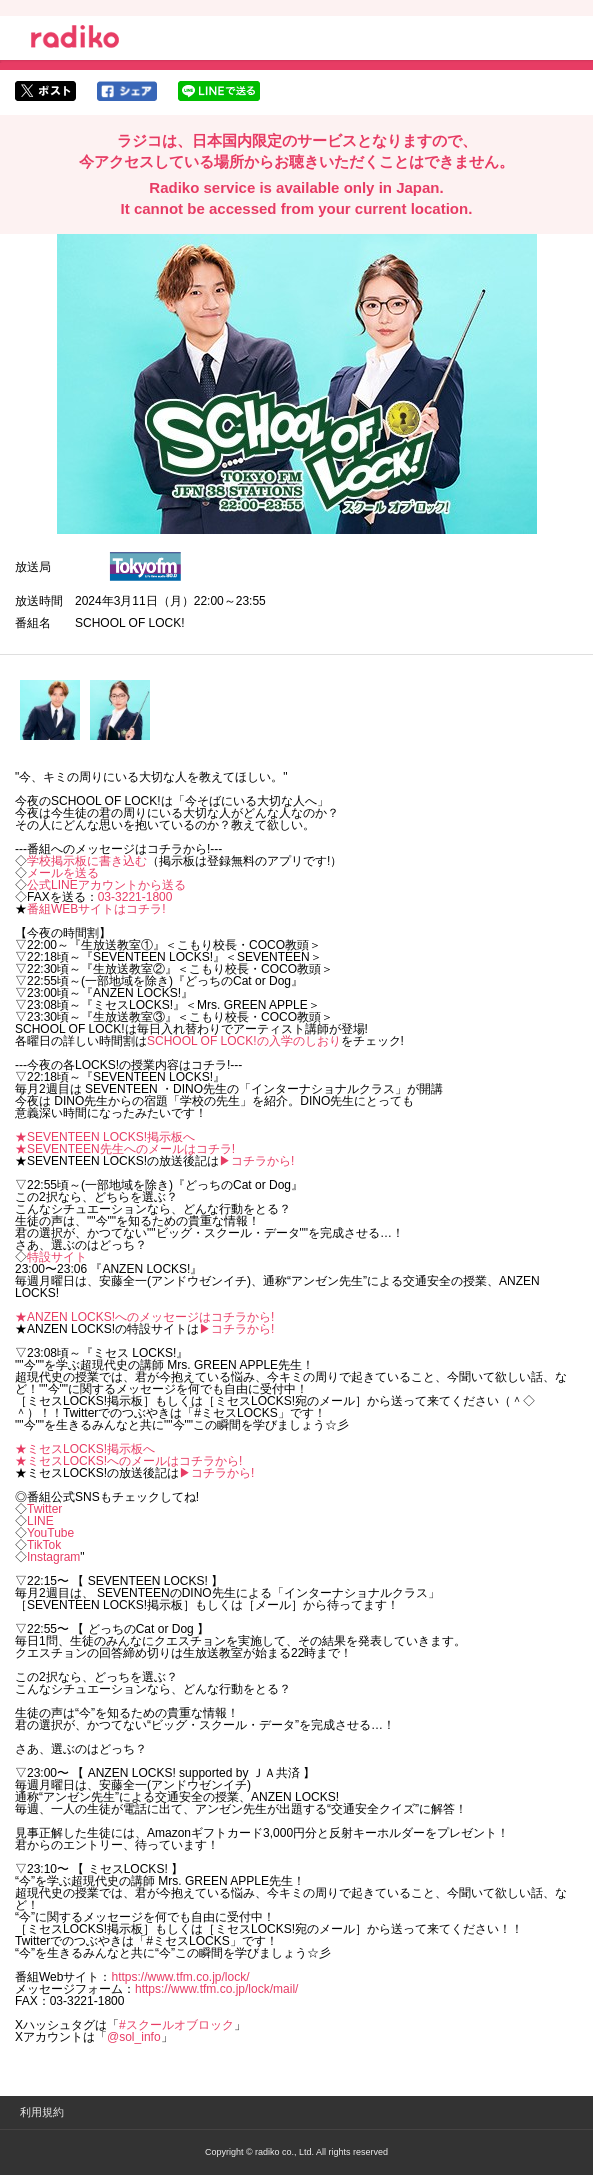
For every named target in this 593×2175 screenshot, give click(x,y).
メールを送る (63, 873)
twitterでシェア (45, 91)
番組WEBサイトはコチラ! (96, 909)
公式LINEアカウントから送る (106, 885)
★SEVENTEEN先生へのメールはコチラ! (125, 1149)
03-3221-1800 (135, 897)
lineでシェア (219, 91)
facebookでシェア (127, 91)
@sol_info (134, 2037)
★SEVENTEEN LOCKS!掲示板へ (105, 1137)
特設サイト (57, 1257)
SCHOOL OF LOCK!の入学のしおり (244, 1041)
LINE (40, 1521)
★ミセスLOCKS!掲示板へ (85, 1449)
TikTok (44, 1545)
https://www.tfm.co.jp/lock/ (180, 1977)
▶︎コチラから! (256, 1161)
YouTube (50, 1533)
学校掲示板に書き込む (87, 861)
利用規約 (42, 2112)
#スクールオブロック (176, 2025)
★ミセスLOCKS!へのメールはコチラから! (128, 1461)
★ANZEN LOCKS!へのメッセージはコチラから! (144, 1317)
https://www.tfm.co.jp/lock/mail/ (216, 1989)
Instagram (53, 1557)
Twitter (44, 1509)
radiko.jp (75, 40)
